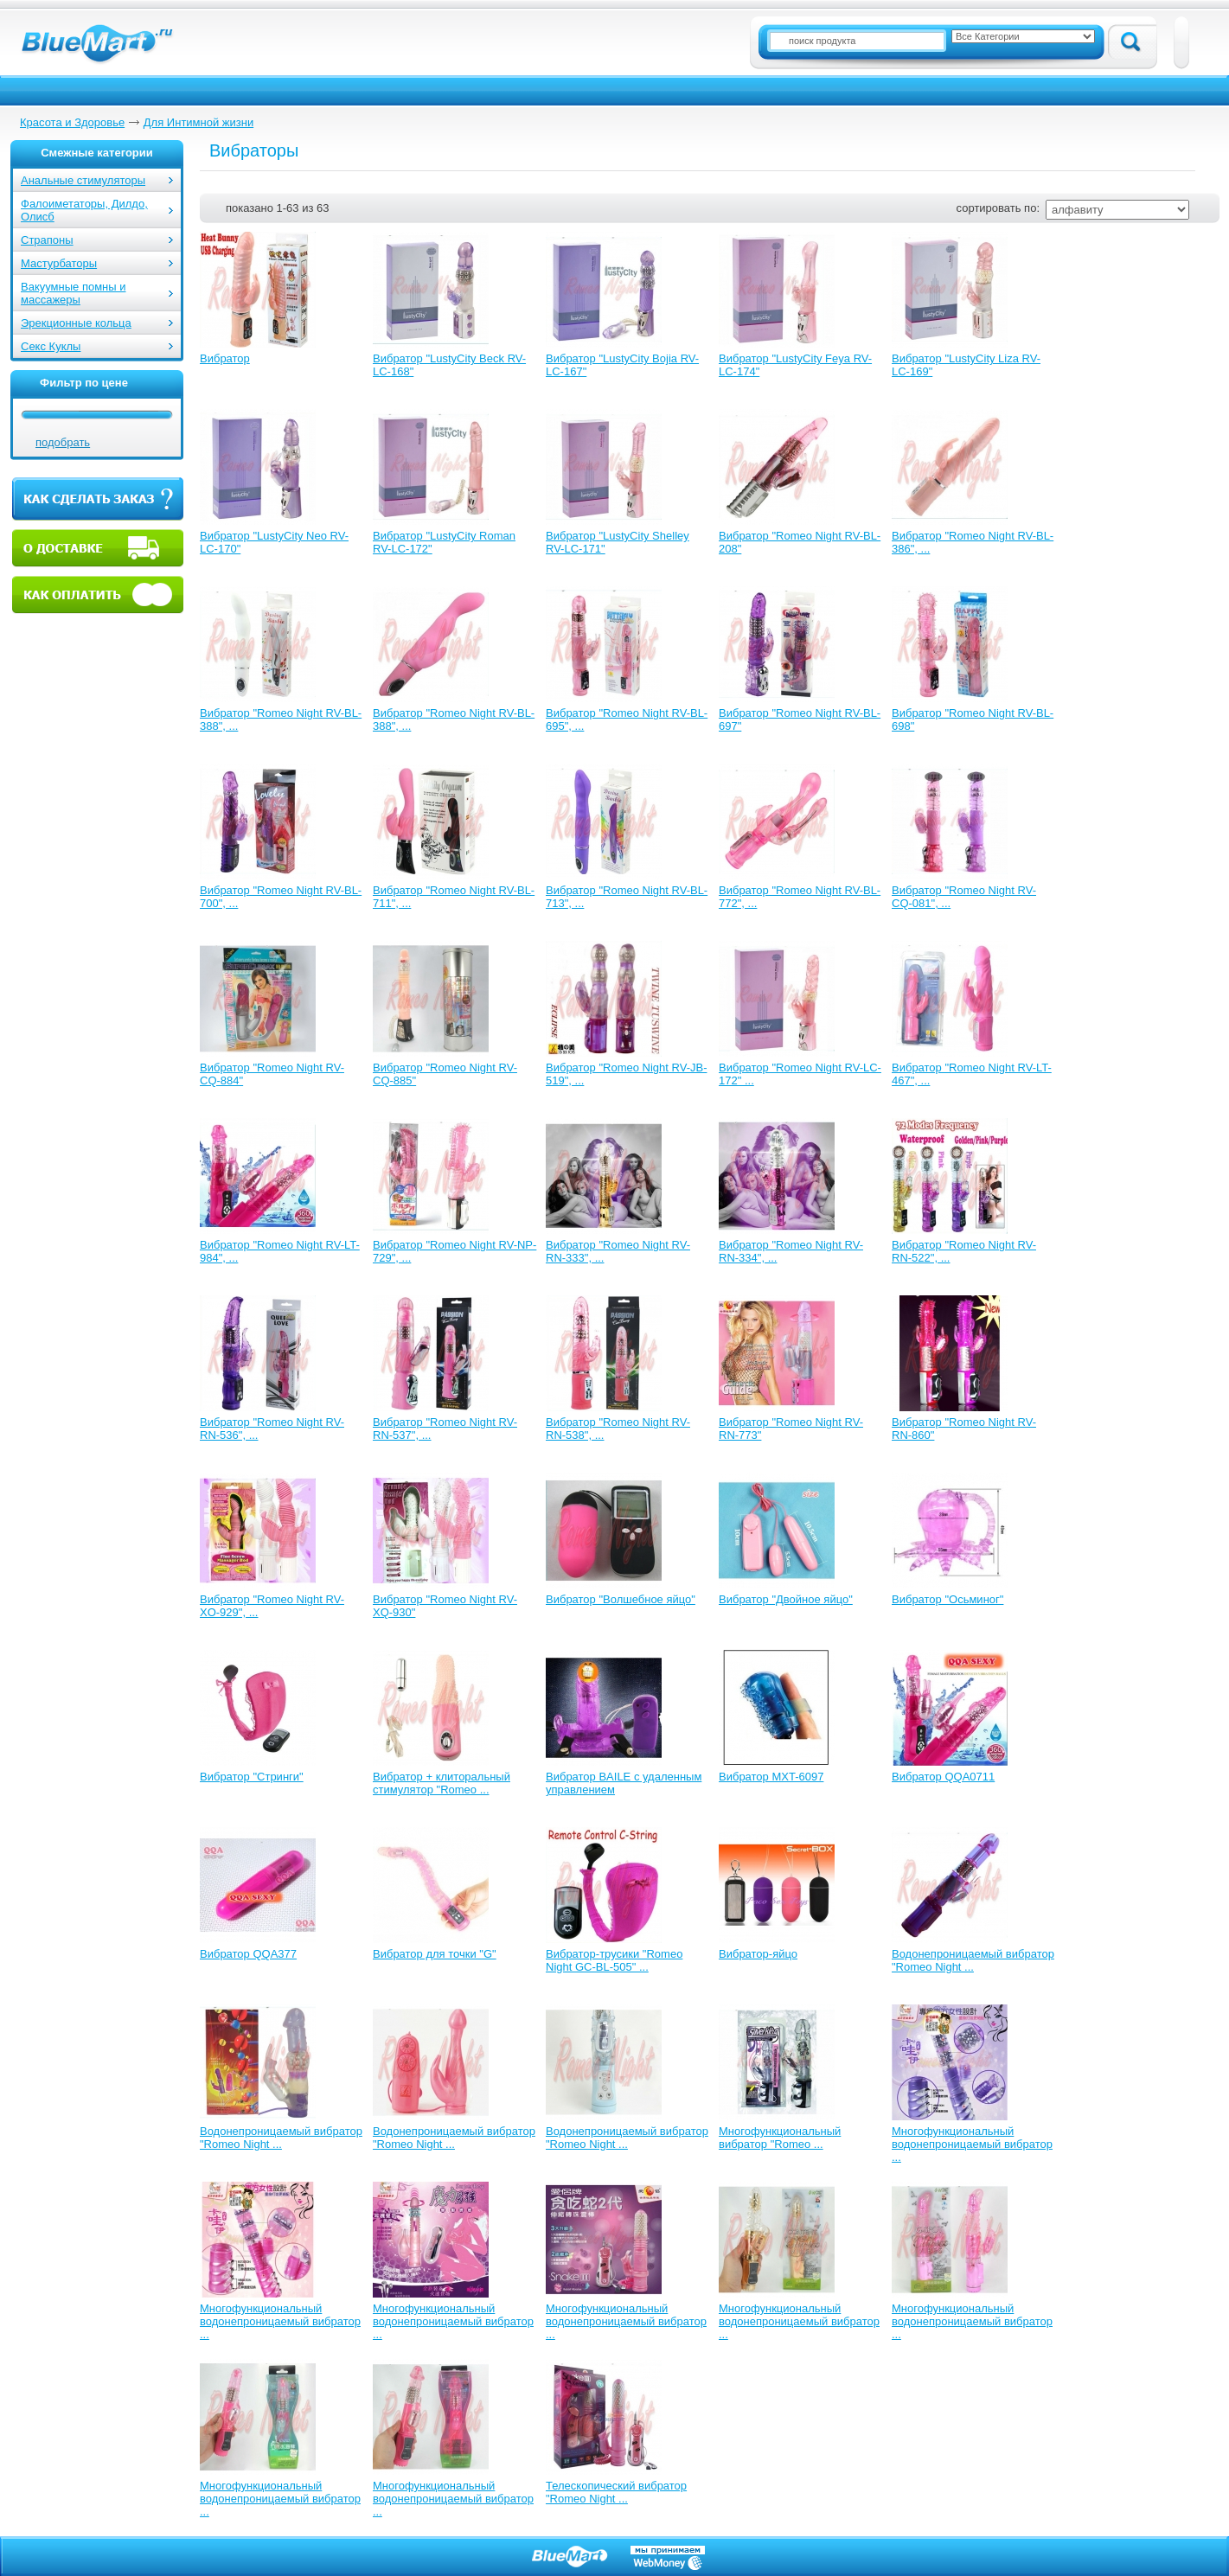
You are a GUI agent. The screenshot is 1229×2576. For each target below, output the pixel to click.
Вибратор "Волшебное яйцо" (620, 1599)
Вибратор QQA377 (248, 1953)
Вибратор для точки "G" (434, 1953)
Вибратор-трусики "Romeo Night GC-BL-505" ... (614, 1960)
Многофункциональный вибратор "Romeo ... (780, 2138)
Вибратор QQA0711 (943, 1776)
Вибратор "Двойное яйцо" (786, 1599)
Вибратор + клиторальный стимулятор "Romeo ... (441, 1783)
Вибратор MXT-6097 (771, 1776)
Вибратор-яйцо (758, 1953)
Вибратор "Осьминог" (947, 1599)
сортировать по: (998, 207)
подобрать (62, 442)
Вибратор (225, 358)
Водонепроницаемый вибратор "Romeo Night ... (973, 1960)
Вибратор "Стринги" (252, 1776)
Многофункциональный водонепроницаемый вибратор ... (972, 2144)
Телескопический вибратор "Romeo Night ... (616, 2492)
